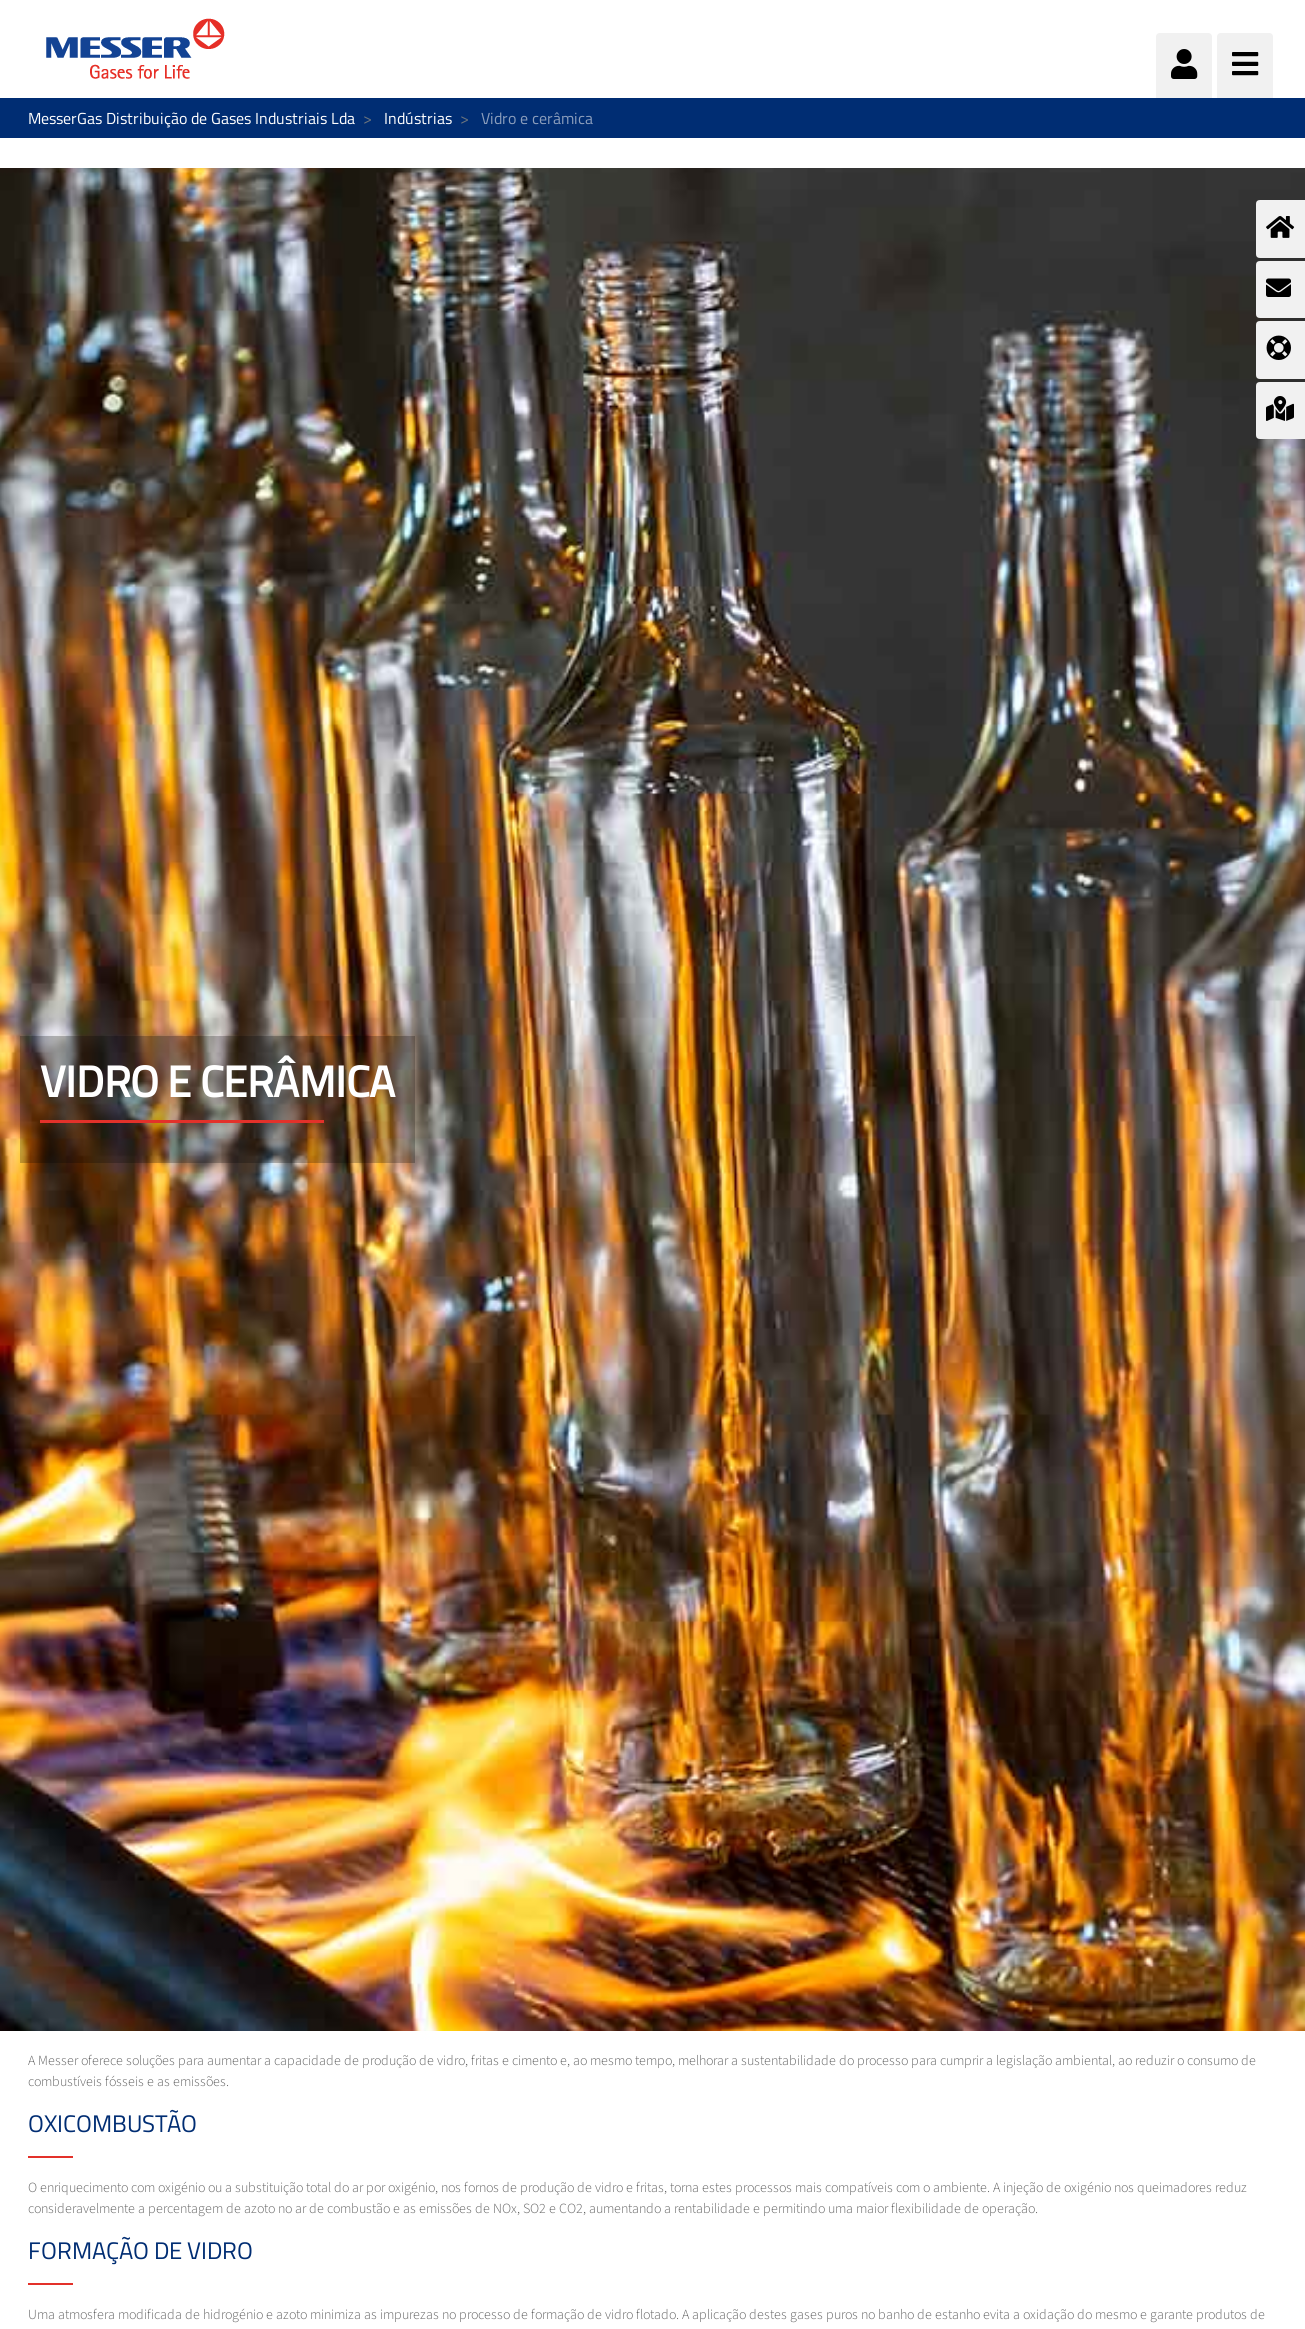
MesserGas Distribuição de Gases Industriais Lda (191, 118)
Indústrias (418, 118)
